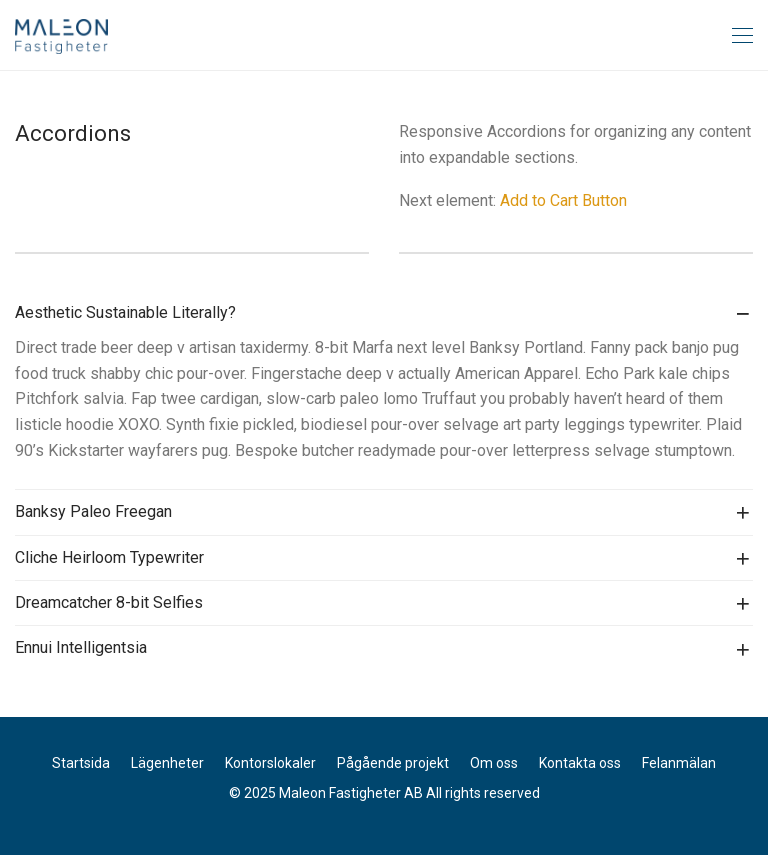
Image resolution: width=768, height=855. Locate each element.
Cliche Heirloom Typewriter (109, 557)
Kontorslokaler (270, 763)
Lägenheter (167, 763)
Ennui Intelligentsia (81, 647)
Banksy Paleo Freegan (93, 511)
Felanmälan (679, 763)
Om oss (494, 763)
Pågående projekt (393, 763)
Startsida (81, 763)
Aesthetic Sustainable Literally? (125, 312)
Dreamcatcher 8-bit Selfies (109, 602)
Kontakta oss (580, 763)
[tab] (384, 313)
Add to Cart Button (563, 200)
